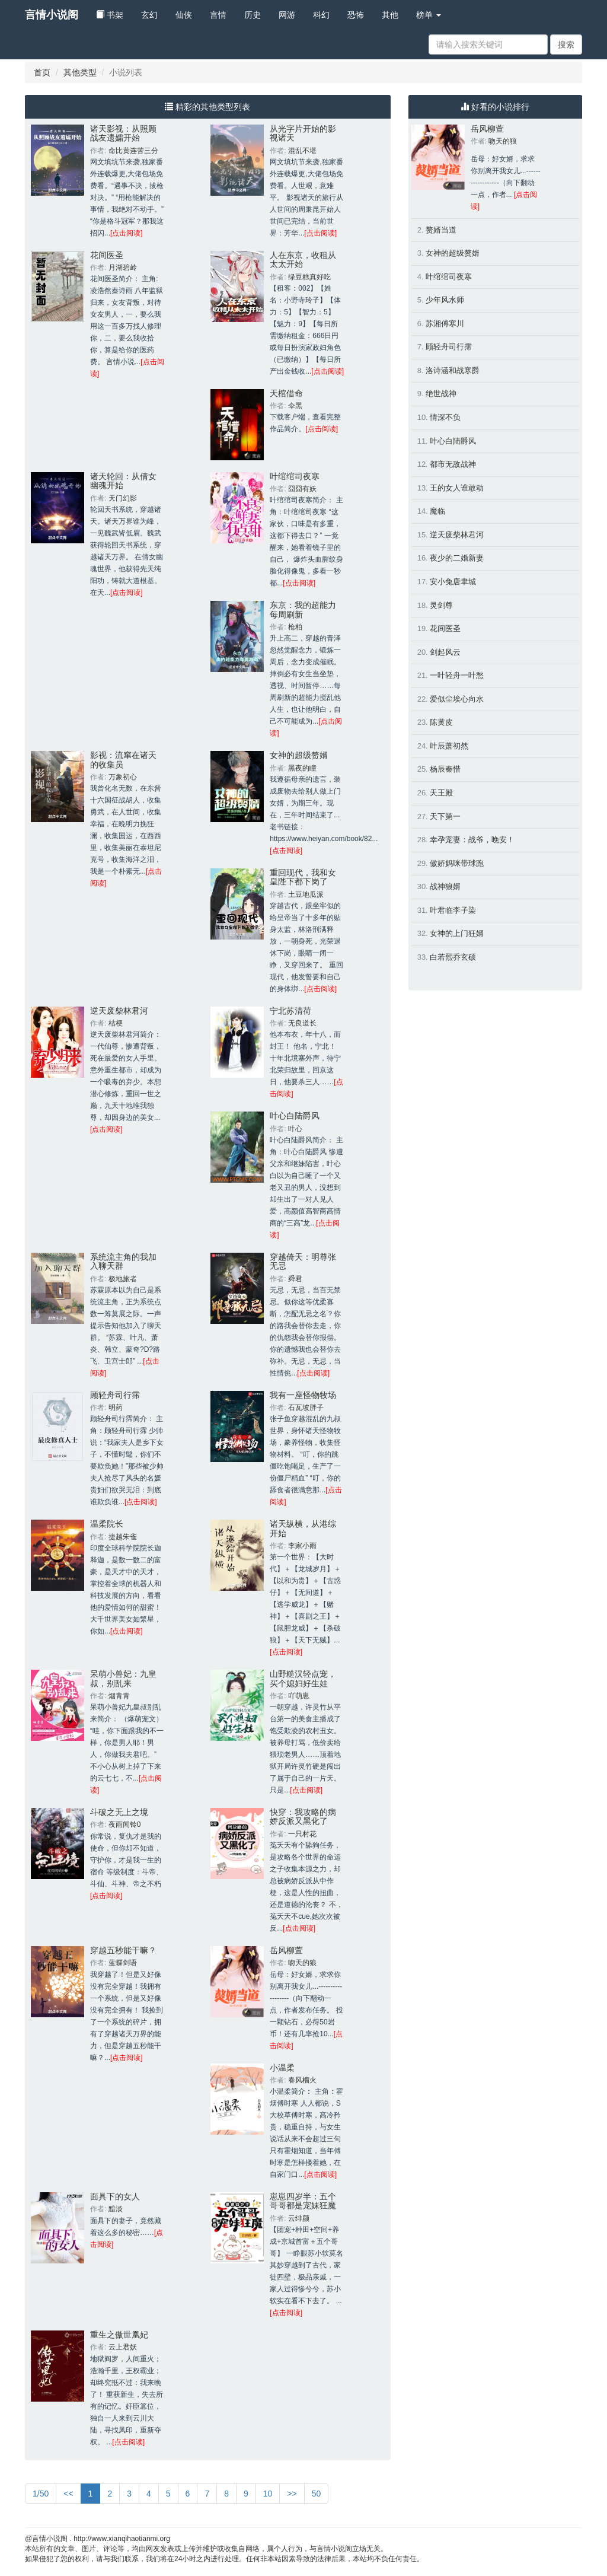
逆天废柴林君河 (119, 1010)
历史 (252, 15)
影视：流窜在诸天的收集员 (123, 759)
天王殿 (441, 792)
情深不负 (445, 417)
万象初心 (122, 777)
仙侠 (183, 15)
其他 (390, 15)
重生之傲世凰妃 (119, 2334)
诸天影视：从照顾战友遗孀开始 (123, 133)
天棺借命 (286, 393)
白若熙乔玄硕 (453, 957)
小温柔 (282, 2067)
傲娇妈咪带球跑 (457, 863)
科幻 (321, 15)
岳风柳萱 (286, 1950)
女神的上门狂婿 (457, 933)
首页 (42, 72)
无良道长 (302, 1023)
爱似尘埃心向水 (457, 699)
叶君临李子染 (453, 910)
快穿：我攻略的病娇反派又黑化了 (303, 1816)
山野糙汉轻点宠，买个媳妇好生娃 (303, 1678)
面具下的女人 (115, 2196)
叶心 (295, 1129)
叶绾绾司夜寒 (295, 476)
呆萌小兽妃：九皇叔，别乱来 (123, 1678)
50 (316, 2493)
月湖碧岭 (122, 267)
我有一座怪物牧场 (303, 1395)
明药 (115, 1407)
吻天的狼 (302, 1963)
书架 (109, 15)
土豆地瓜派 (306, 894)
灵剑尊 (441, 605)
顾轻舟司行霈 (115, 1395)
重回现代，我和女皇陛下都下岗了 (303, 877)
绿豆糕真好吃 (309, 277)
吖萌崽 (298, 1696)
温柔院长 (106, 1524)
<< (68, 2493)
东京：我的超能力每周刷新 (303, 609)
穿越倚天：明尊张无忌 (303, 1261)
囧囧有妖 (302, 489)
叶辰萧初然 (449, 745)
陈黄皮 (441, 722)
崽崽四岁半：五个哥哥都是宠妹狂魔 (303, 2201)
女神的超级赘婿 (299, 755)
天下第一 (445, 816)
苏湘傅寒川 (445, 323)
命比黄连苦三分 (133, 151)
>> (291, 2493)
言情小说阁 (51, 15)
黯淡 (115, 2209)
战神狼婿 (445, 886)
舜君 (295, 1279)
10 (268, 2493)
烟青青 (119, 1696)
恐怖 (355, 15)
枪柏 (295, 627)
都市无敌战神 (453, 464)
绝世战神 (441, 393)
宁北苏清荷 (290, 1010)
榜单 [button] (428, 15)
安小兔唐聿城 (453, 581)
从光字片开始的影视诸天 (303, 133)
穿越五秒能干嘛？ (123, 1950)
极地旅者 (122, 1279)
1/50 (41, 2493)
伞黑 (295, 406)
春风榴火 (302, 2080)
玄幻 (149, 15)
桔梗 (115, 1023)
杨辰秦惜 (445, 769)
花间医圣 (106, 255)
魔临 (437, 511)
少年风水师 (445, 299)
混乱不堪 (302, 151)
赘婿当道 (441, 229)
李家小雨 (302, 1546)
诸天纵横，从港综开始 (303, 1528)
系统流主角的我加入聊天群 (123, 1261)
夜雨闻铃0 (124, 1824)
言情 (218, 15)
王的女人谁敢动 (457, 487)
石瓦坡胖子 (306, 1407)
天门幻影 (122, 498)
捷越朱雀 (122, 1537)
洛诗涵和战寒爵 (453, 370)
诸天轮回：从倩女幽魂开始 (123, 481)
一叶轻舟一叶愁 (457, 675)
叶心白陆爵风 (295, 1115)
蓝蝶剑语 (122, 1963)
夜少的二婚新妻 (457, 557)
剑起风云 (445, 652)
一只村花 (302, 1834)
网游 (287, 15)
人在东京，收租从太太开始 (303, 259)
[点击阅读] (126, 233)
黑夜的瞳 (302, 768)
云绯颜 (298, 2218)
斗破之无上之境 (119, 1812)
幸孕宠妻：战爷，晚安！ (472, 839)
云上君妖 (122, 2347)
